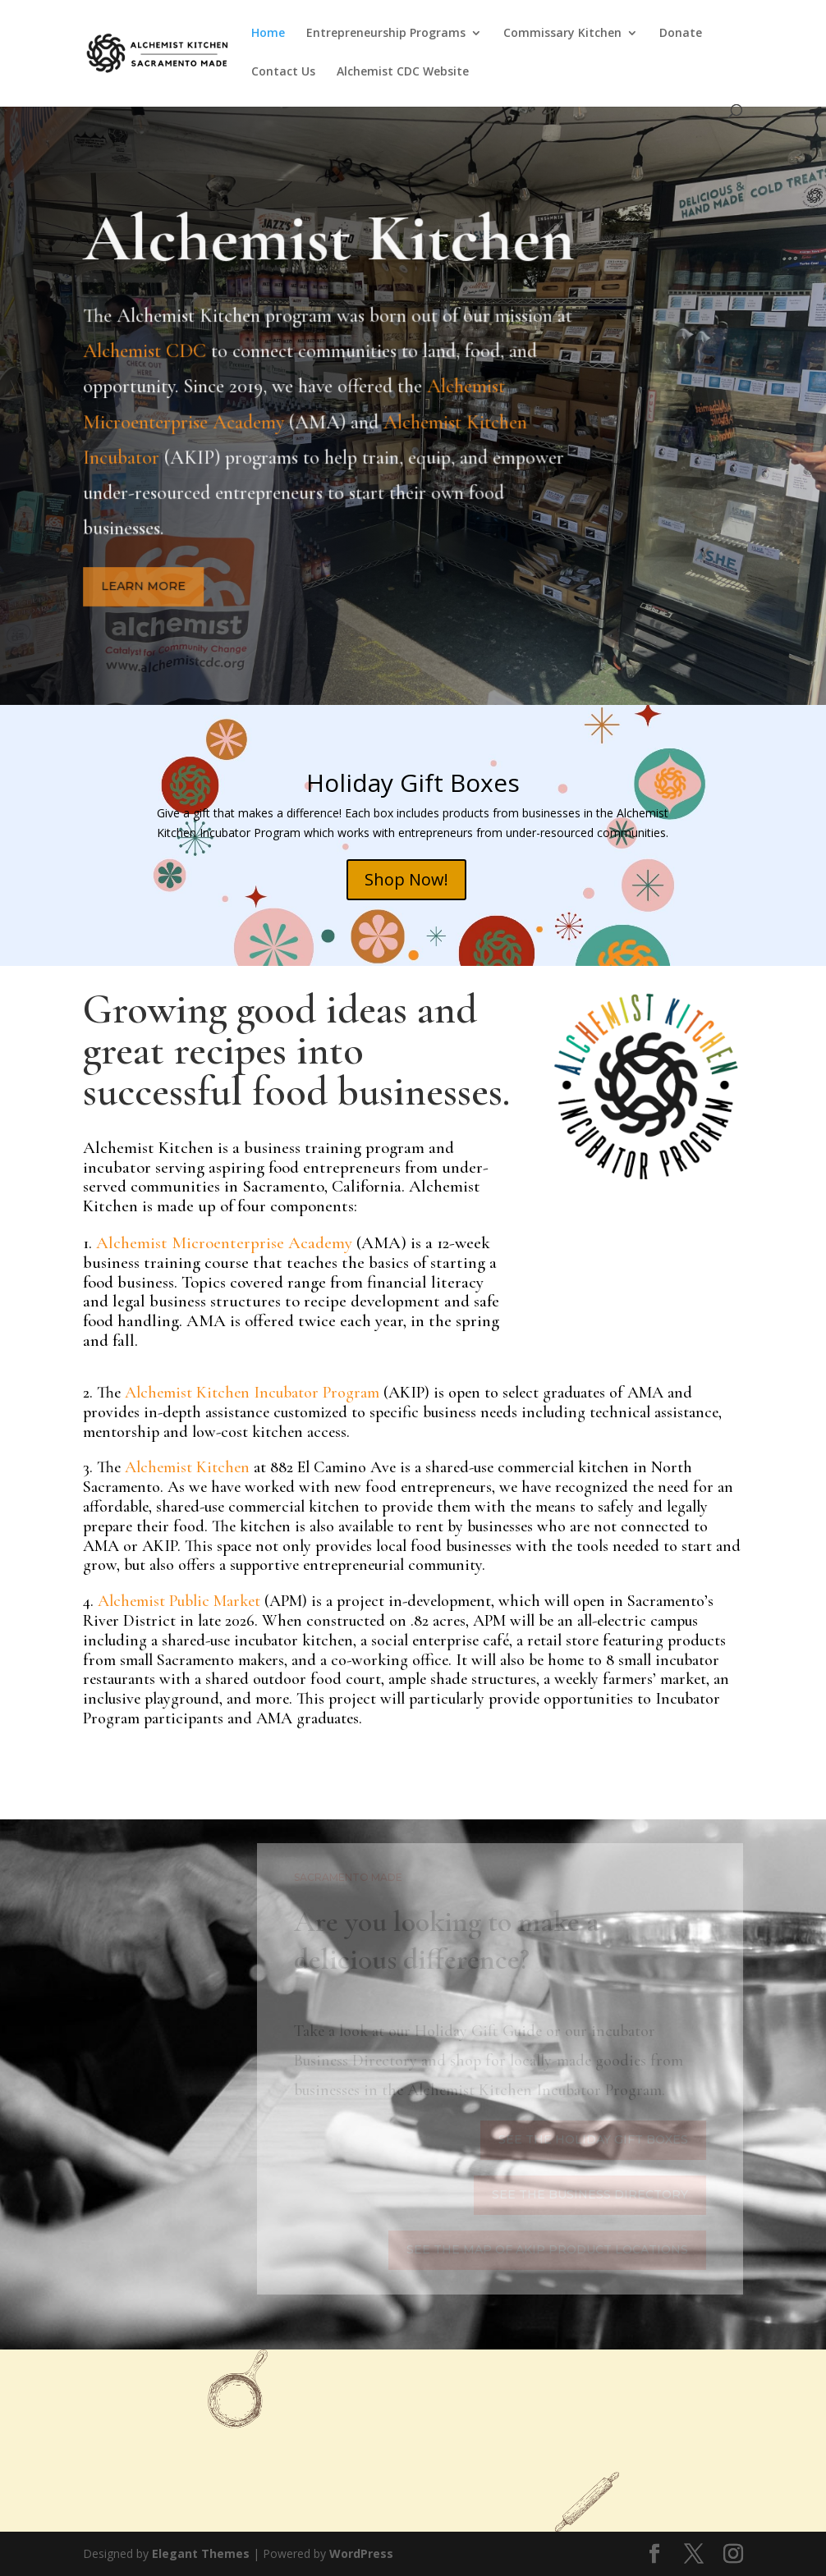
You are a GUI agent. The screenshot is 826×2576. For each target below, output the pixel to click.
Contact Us (283, 72)
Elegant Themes (201, 2553)
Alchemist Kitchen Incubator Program (252, 1392)
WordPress (361, 2553)
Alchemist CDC (148, 356)
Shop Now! (406, 879)
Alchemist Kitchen (187, 1467)
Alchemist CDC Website (403, 72)
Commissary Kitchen (562, 33)
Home (268, 33)
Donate (680, 33)
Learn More (146, 585)
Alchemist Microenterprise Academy (222, 1243)
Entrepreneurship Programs (386, 33)
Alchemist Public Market (179, 1601)
